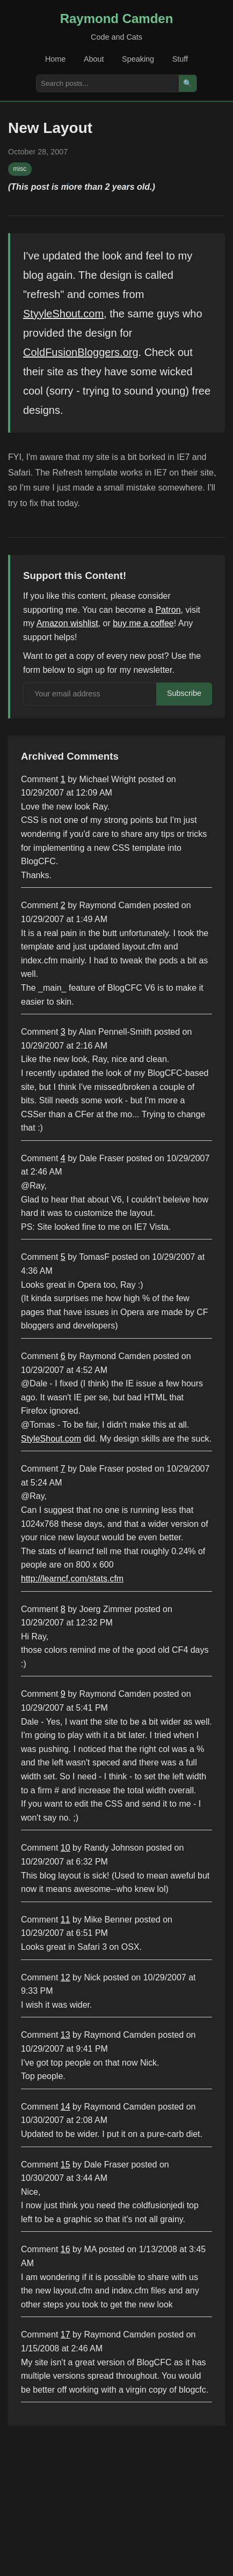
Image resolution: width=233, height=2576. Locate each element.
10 (65, 1847)
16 (65, 2249)
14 (65, 2106)
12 (65, 1977)
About (94, 59)
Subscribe (184, 693)
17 (65, 2334)
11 (65, 1919)
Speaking (138, 59)
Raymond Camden (116, 18)
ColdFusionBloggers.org (81, 352)
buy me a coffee (143, 623)
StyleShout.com (51, 1438)
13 (65, 2034)
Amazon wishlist (67, 623)
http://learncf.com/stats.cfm (72, 1578)
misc (20, 169)
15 (65, 2164)
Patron (167, 609)
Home (55, 59)
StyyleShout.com (63, 314)
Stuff (180, 59)
